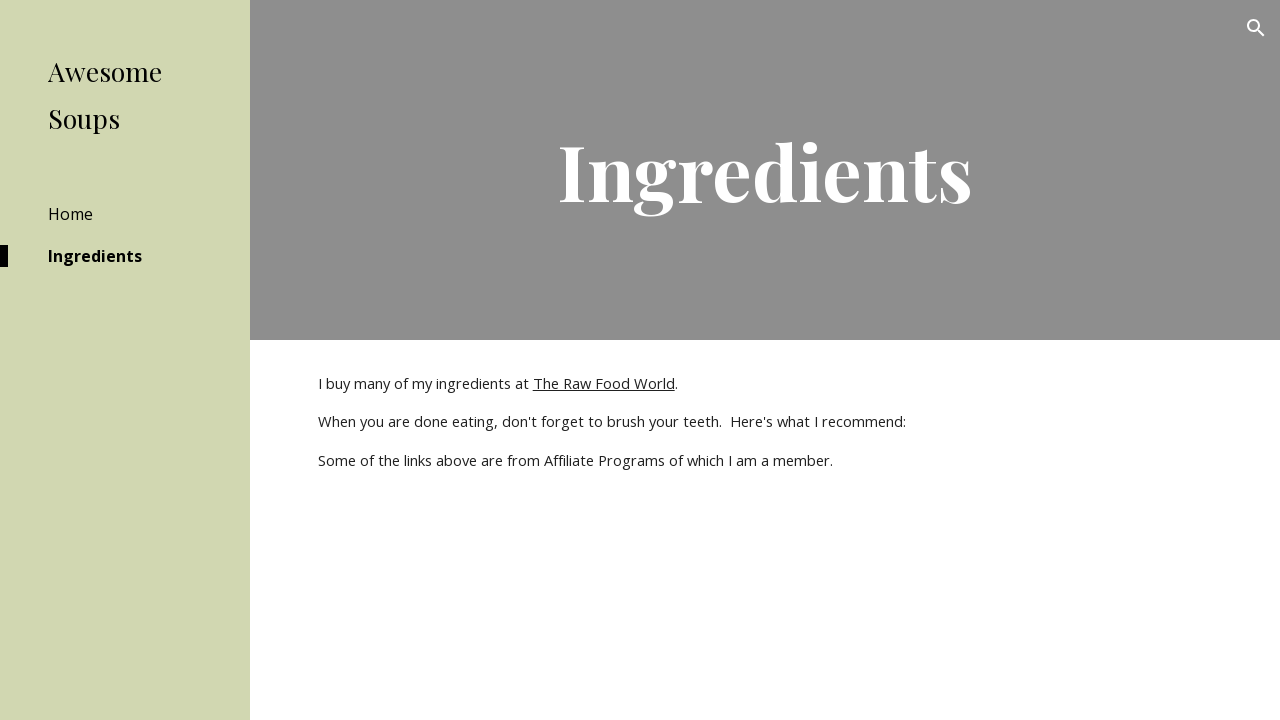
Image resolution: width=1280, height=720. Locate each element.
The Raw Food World (604, 383)
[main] (764, 170)
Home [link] (70, 214)
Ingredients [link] (95, 256)
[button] (1256, 28)
